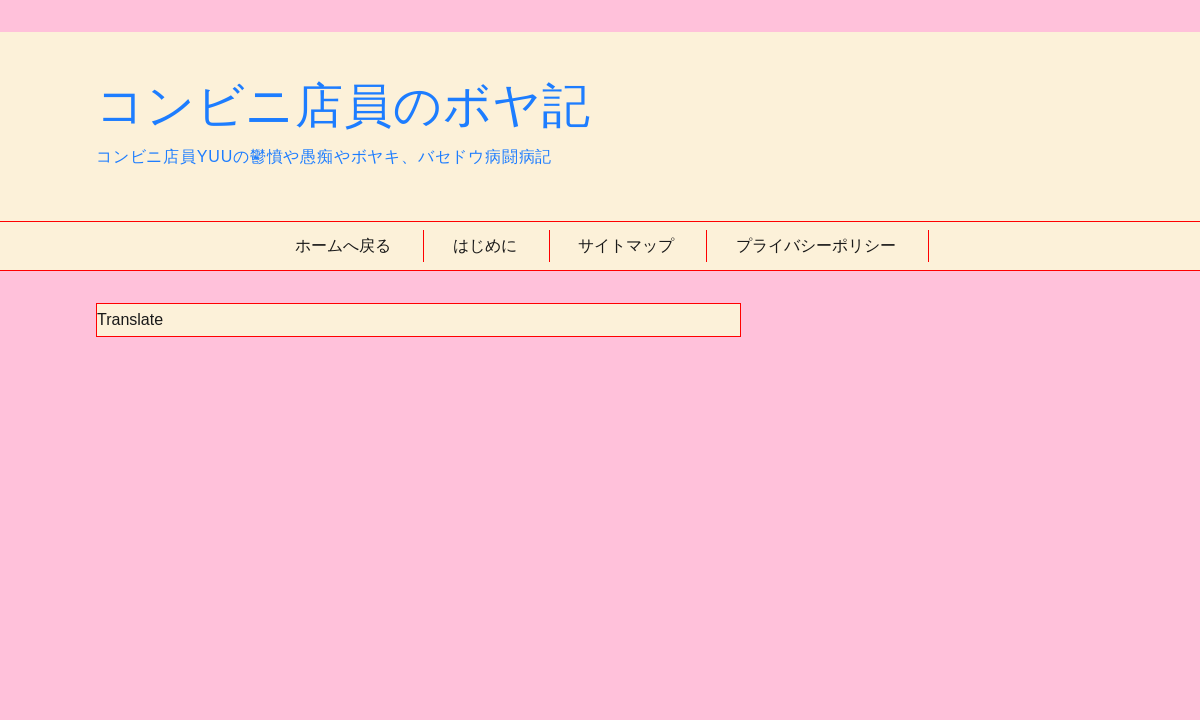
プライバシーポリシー (816, 245)
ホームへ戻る (343, 245)
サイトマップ (626, 245)
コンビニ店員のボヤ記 (343, 105)
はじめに (485, 245)
